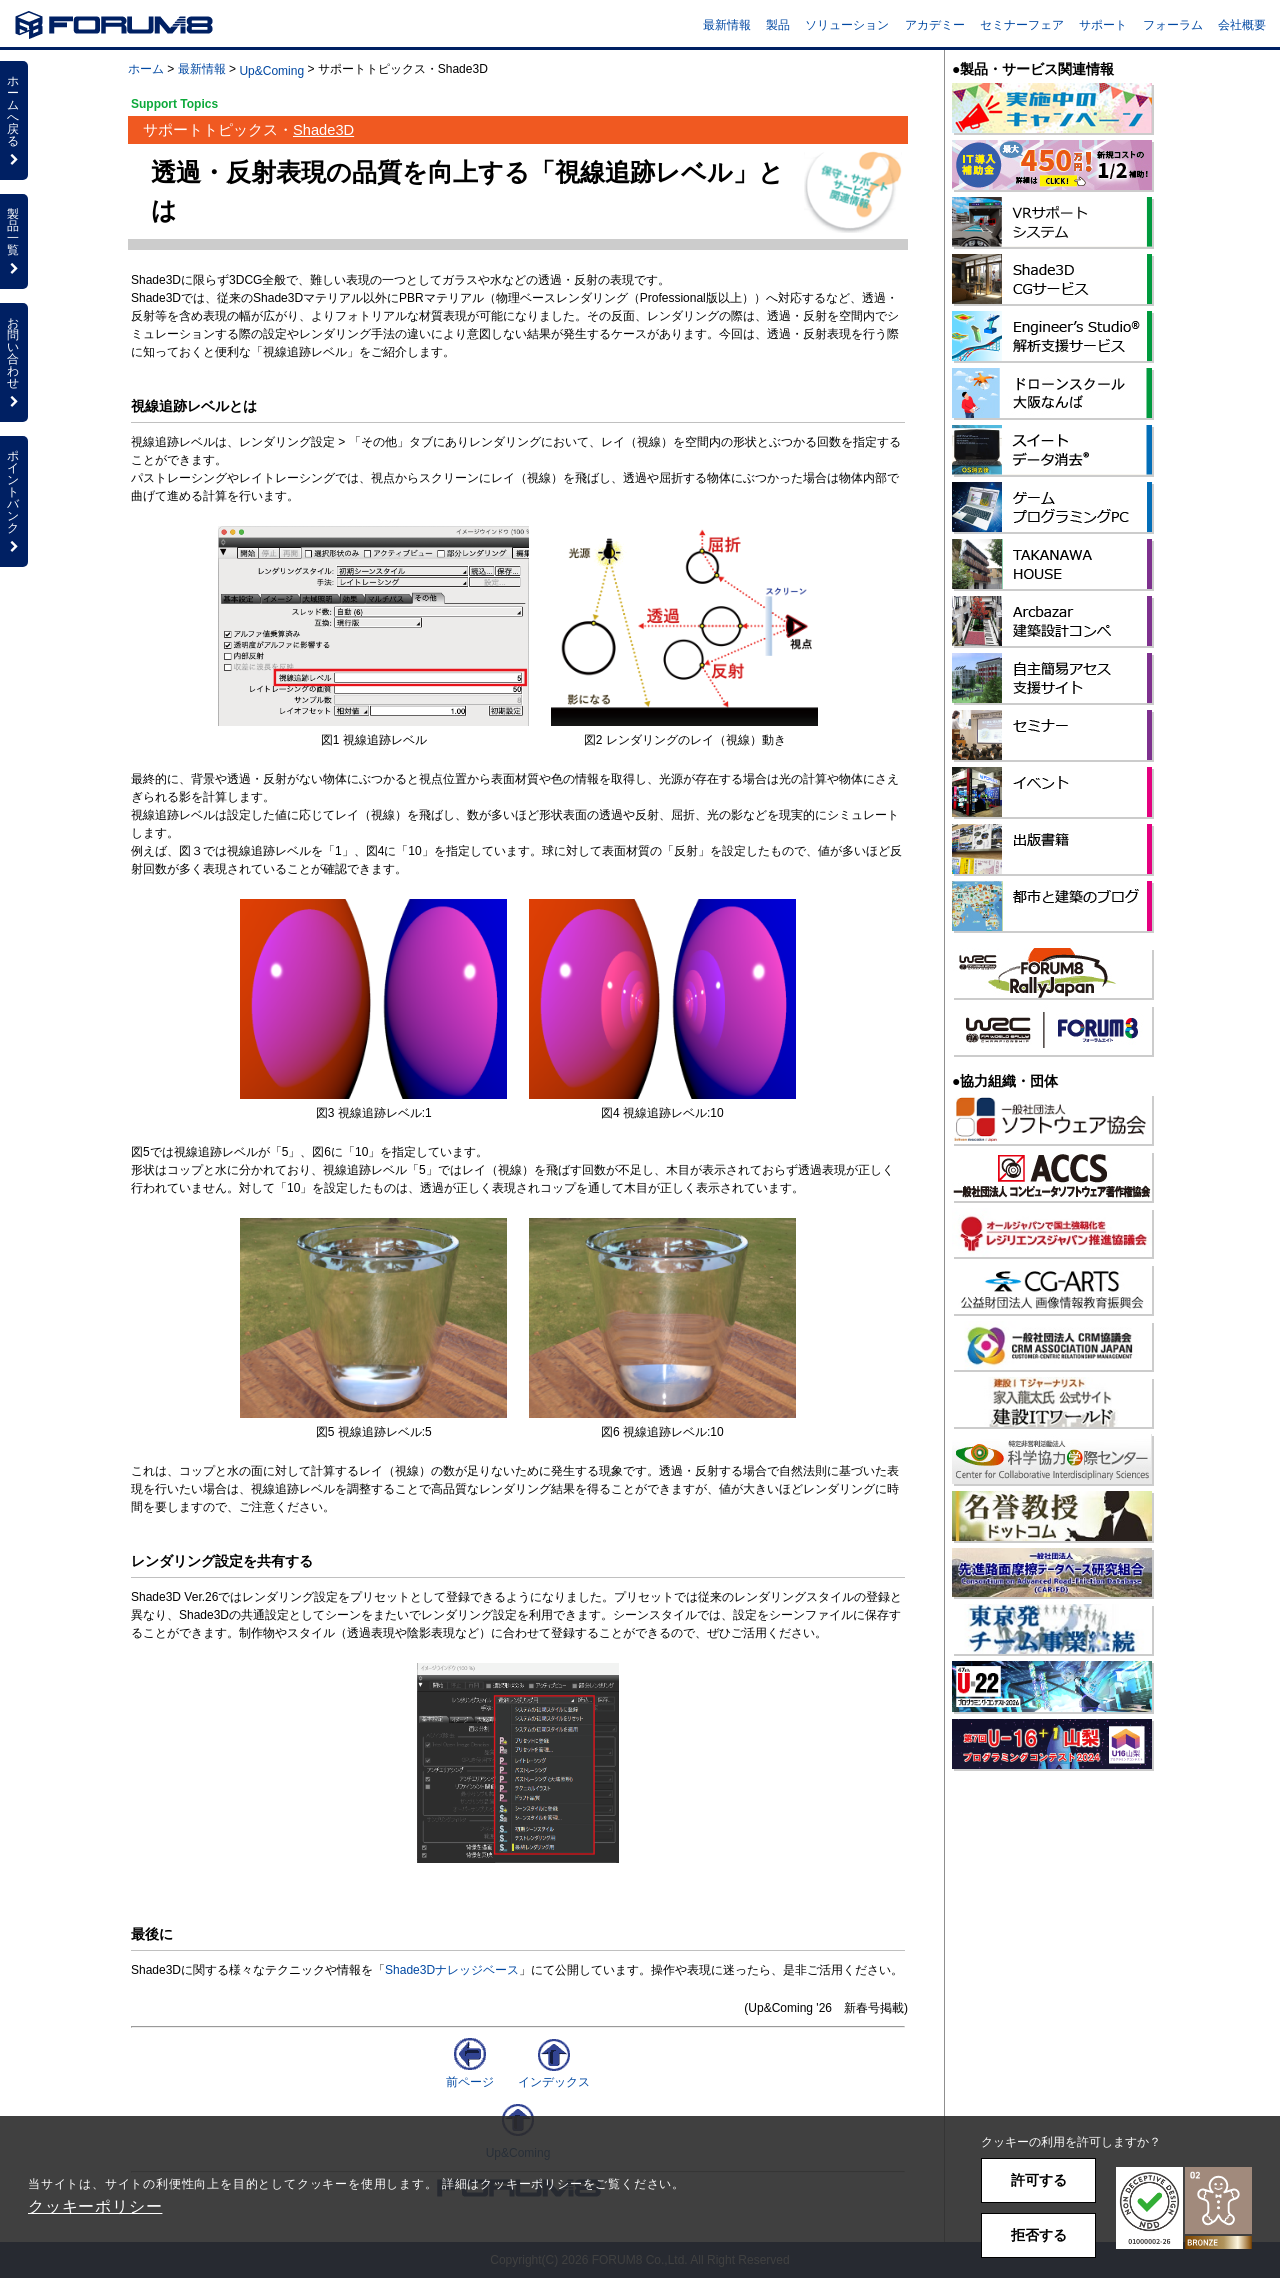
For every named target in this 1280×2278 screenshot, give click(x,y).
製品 (778, 25)
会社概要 (1242, 25)
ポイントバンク (14, 501)
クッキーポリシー (95, 2206)
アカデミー (935, 25)
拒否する (1039, 2235)
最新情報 (727, 25)
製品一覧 (14, 241)
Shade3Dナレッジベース (452, 1970)
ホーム (146, 69)
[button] (1184, 2208)
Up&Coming (271, 71)
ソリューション (847, 25)
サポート (1103, 25)
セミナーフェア (1022, 25)
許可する (1039, 2180)
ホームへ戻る (14, 120)
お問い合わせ (14, 362)
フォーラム (1173, 25)
